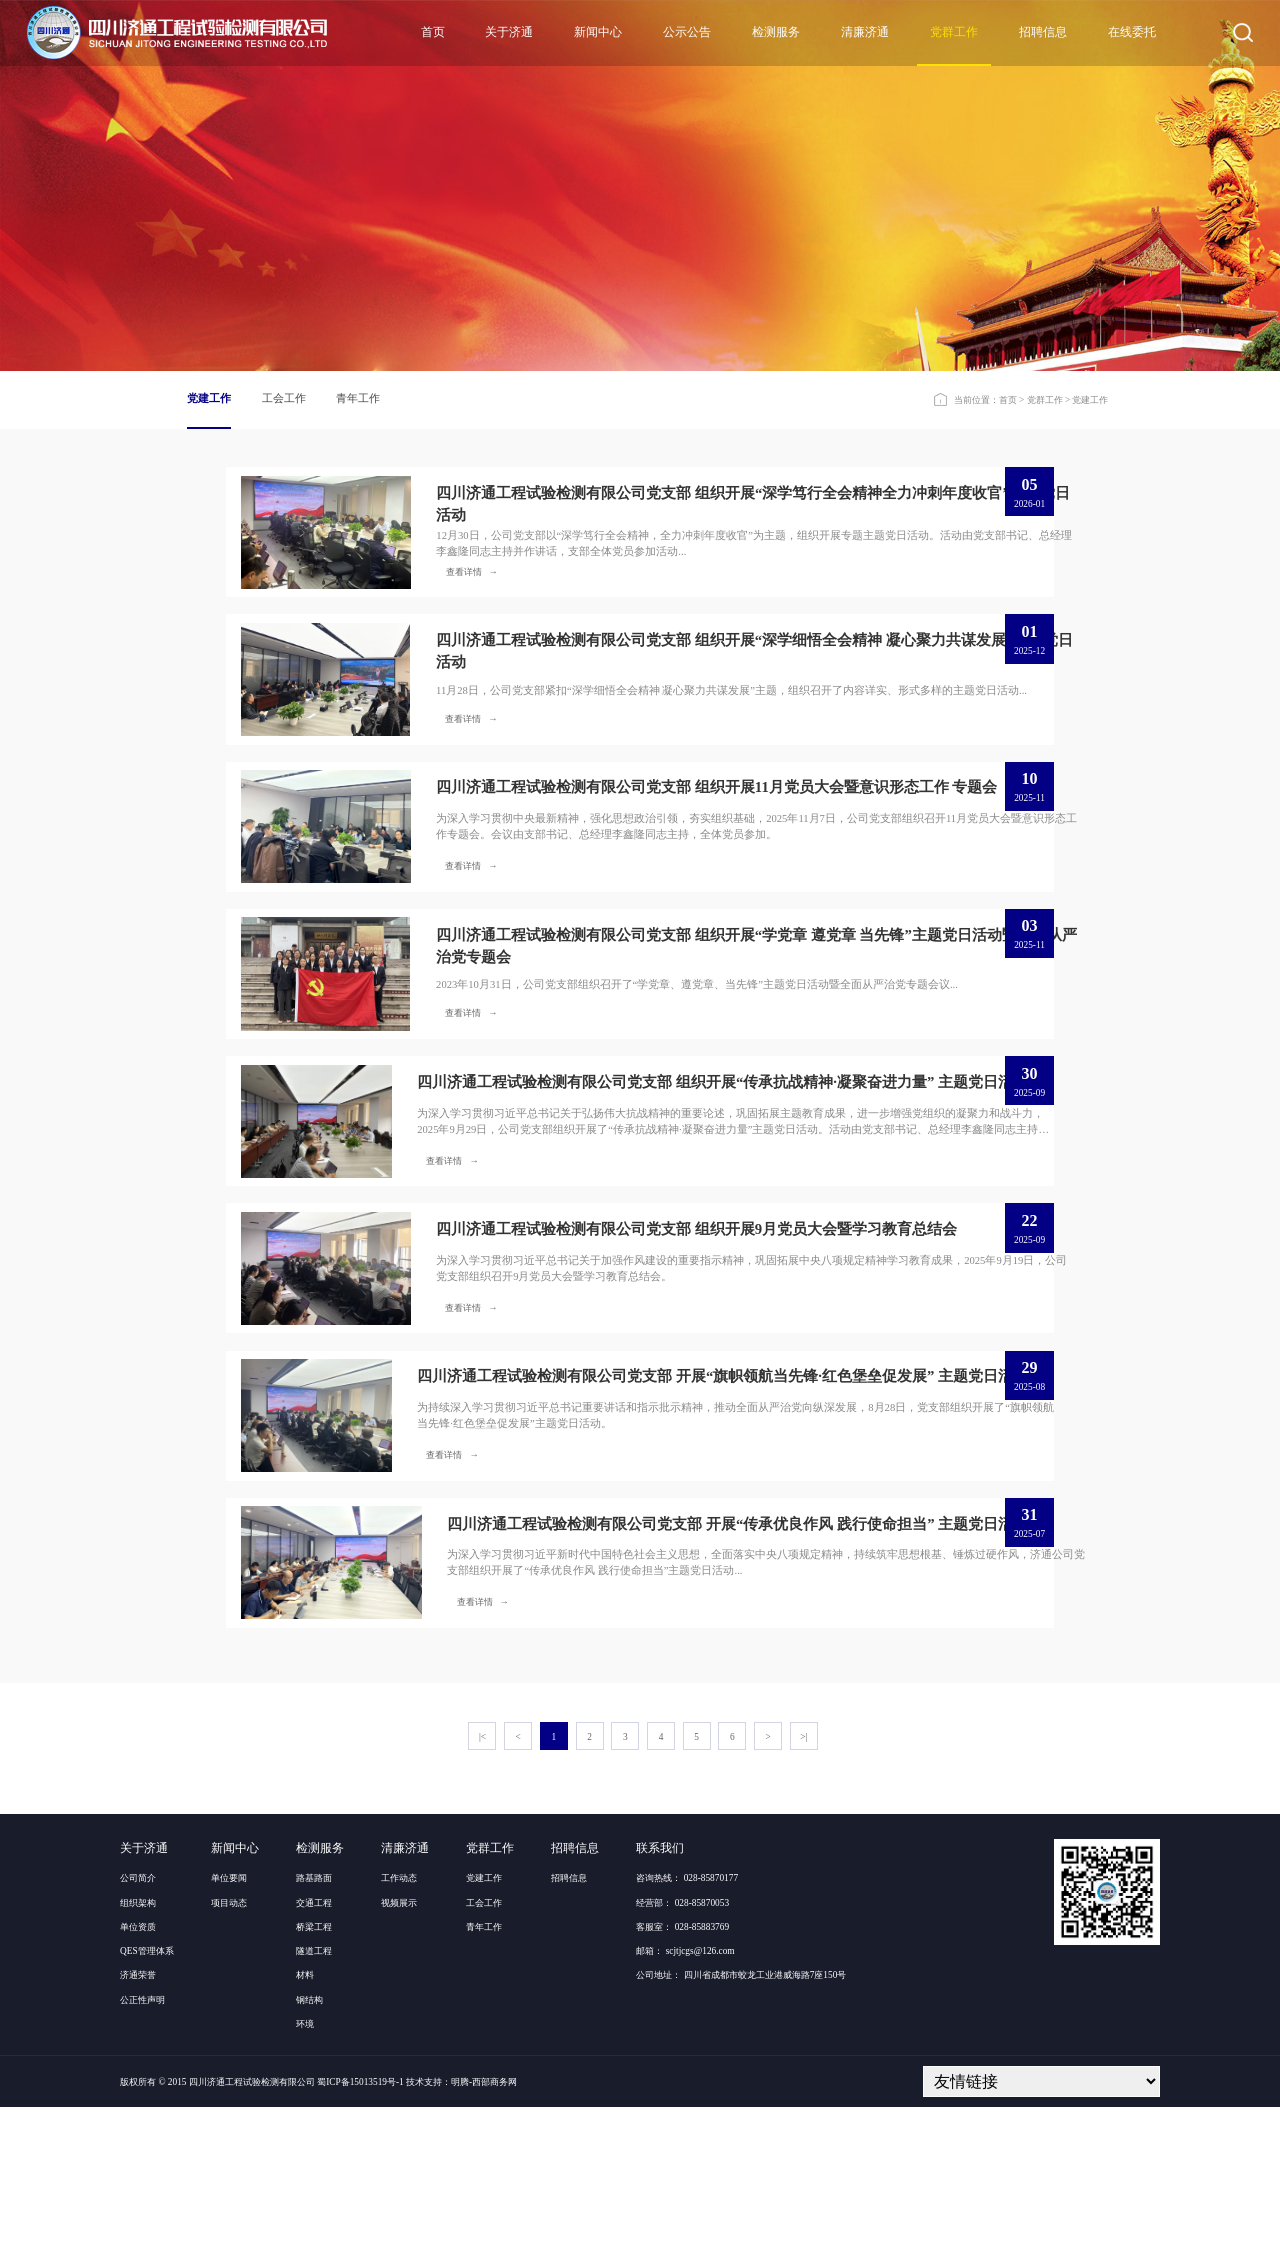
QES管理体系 (147, 2100)
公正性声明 (142, 2149)
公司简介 (138, 2028)
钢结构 (309, 2149)
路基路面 (314, 2028)
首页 (433, 32)
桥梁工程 (314, 2076)
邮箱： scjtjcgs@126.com (685, 2100)
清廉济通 (865, 32)
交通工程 (314, 2052)
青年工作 (358, 398)
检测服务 (776, 32)
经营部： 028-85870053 (682, 2052)
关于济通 (509, 32)
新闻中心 (598, 32)
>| (803, 1886)
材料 (305, 2125)
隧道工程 (314, 2100)
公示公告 (687, 32)
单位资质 (138, 2076)
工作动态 (399, 2028)
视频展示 (399, 2052)
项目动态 (229, 2052)
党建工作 (209, 398)
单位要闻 (229, 2028)
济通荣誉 (138, 2125)
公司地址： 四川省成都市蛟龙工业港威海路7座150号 (741, 2125)
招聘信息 (1043, 32)
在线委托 (1132, 32)
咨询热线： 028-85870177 (687, 2028)
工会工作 (284, 398)
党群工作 (954, 32)
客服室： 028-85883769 (682, 2076)
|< (482, 1886)
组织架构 (138, 2052)
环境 (305, 2173)
